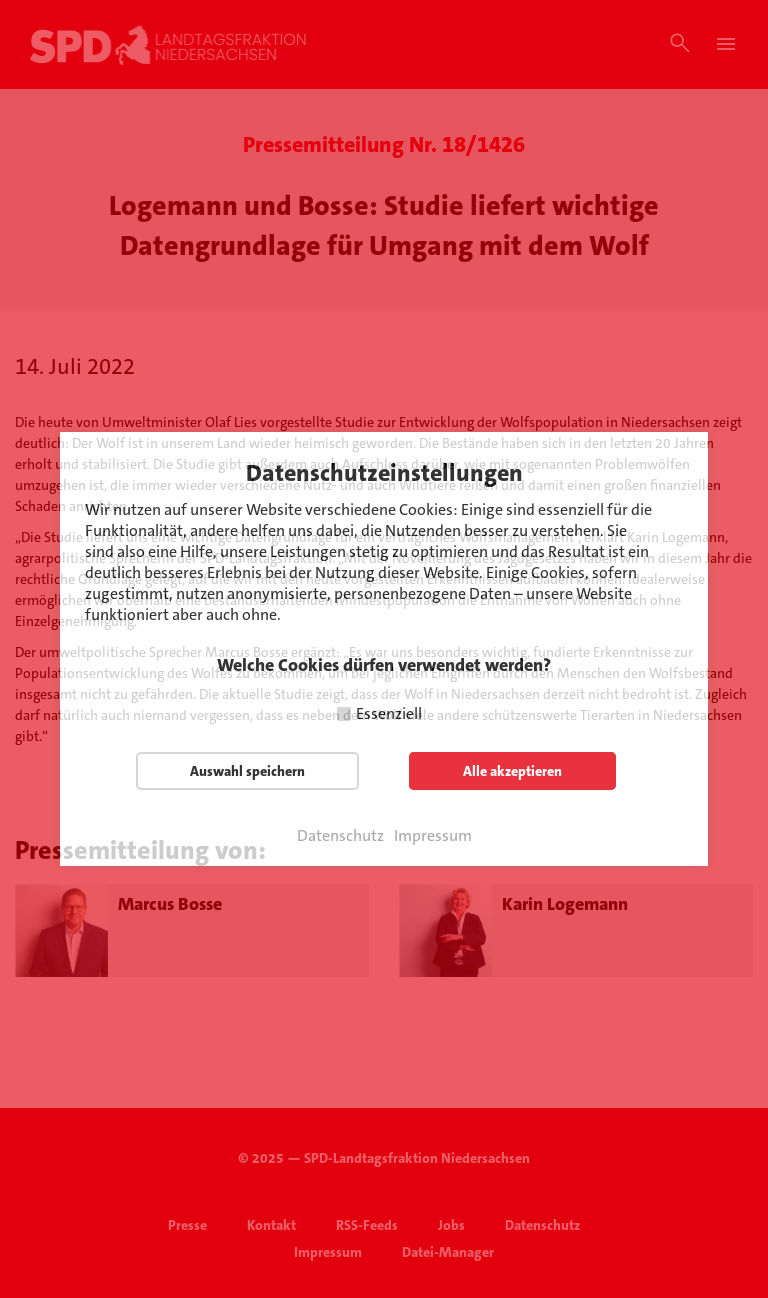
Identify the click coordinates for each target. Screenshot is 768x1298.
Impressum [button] (433, 836)
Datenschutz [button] (340, 836)
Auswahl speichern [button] (247, 771)
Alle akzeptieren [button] (512, 771)
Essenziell (389, 713)
